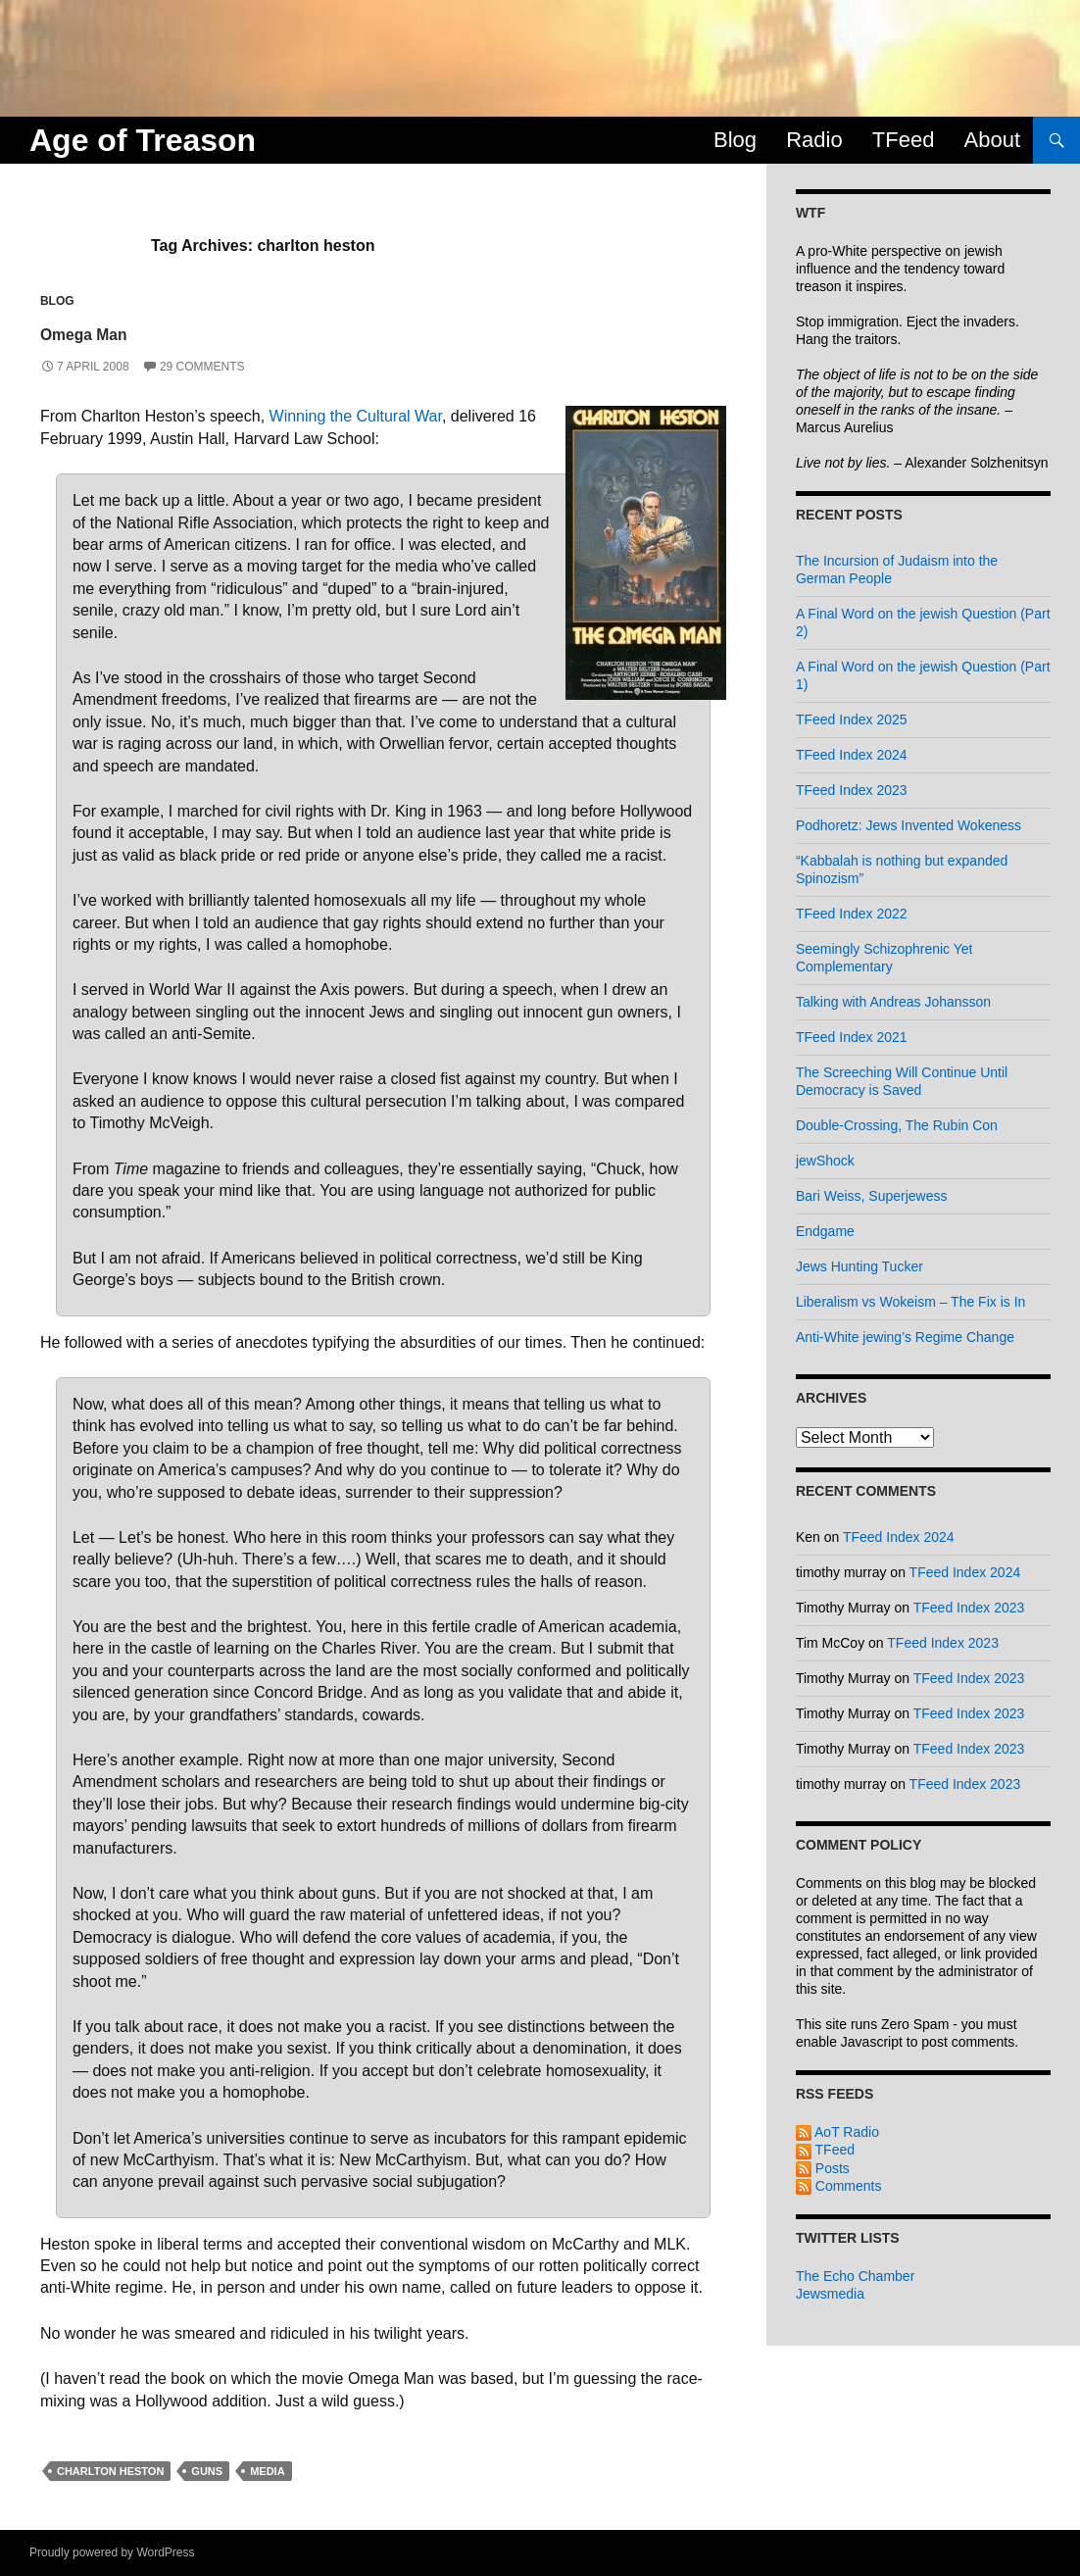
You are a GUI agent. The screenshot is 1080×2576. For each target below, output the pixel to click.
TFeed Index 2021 (852, 1037)
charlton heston (110, 2471)
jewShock (825, 1160)
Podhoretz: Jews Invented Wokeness (908, 825)
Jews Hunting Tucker (859, 1266)
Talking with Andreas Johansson (893, 1002)
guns (206, 2471)
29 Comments (202, 366)
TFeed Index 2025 (852, 719)
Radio (814, 139)
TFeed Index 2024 (852, 755)
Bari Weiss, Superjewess (872, 1196)
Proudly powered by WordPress (112, 2552)
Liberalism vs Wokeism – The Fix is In (910, 1302)
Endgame (825, 1231)
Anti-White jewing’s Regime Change (905, 1337)
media (267, 2471)
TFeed (903, 139)
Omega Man (115, 331)
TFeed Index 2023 (852, 790)
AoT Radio (837, 2132)
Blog (735, 139)
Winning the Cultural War (356, 416)
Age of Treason (142, 140)
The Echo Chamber (855, 2276)
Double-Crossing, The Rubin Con (897, 1125)
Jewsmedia (830, 2294)
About (992, 139)
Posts (823, 2168)
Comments (839, 2186)
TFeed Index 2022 (852, 913)
